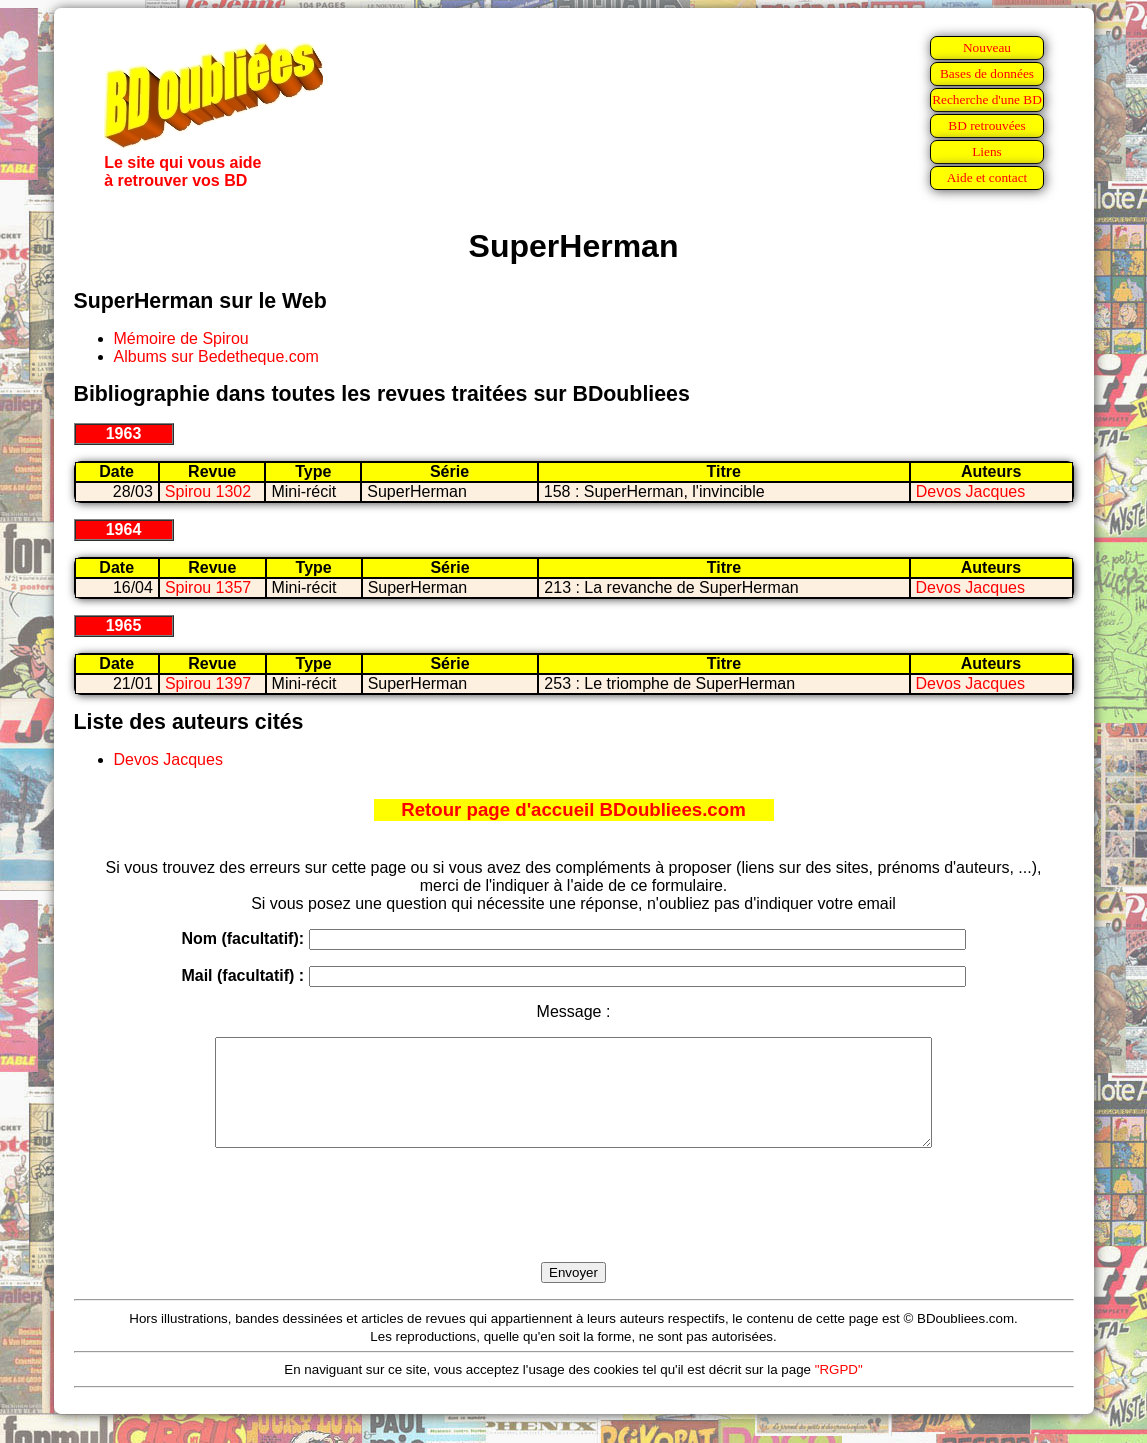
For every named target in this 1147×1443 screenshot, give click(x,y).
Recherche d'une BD (987, 99)
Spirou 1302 (208, 491)
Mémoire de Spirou (181, 338)
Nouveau (987, 47)
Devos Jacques (970, 491)
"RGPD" (839, 1390)
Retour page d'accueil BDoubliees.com (573, 809)
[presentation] (574, 1228)
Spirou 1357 (208, 587)
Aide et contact (987, 177)
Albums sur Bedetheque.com (216, 356)
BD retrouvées (986, 125)
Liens (987, 151)
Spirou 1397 (208, 683)
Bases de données (987, 73)
